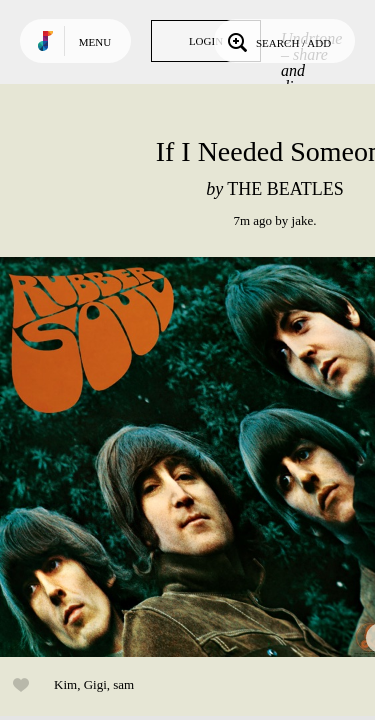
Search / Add (277, 41)
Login (206, 41)
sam (123, 684)
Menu (95, 42)
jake (303, 220)
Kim (65, 684)
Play (200, 457)
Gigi (95, 684)
